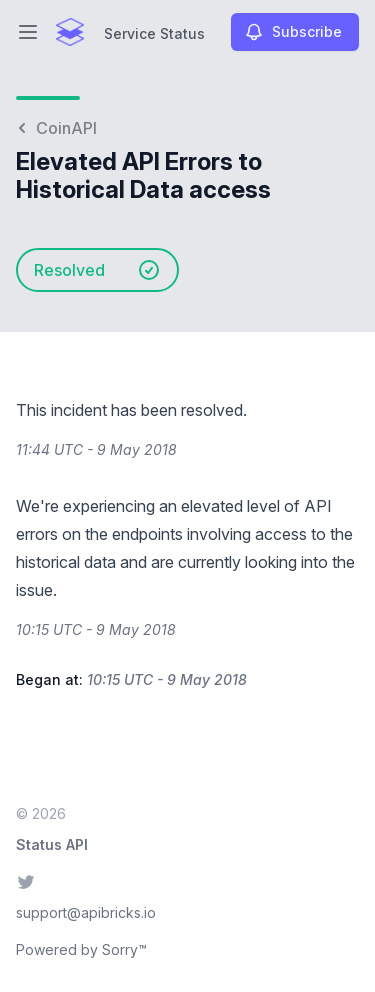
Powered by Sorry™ (81, 949)
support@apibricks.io (86, 912)
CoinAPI (56, 128)
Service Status (154, 33)
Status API (52, 844)
